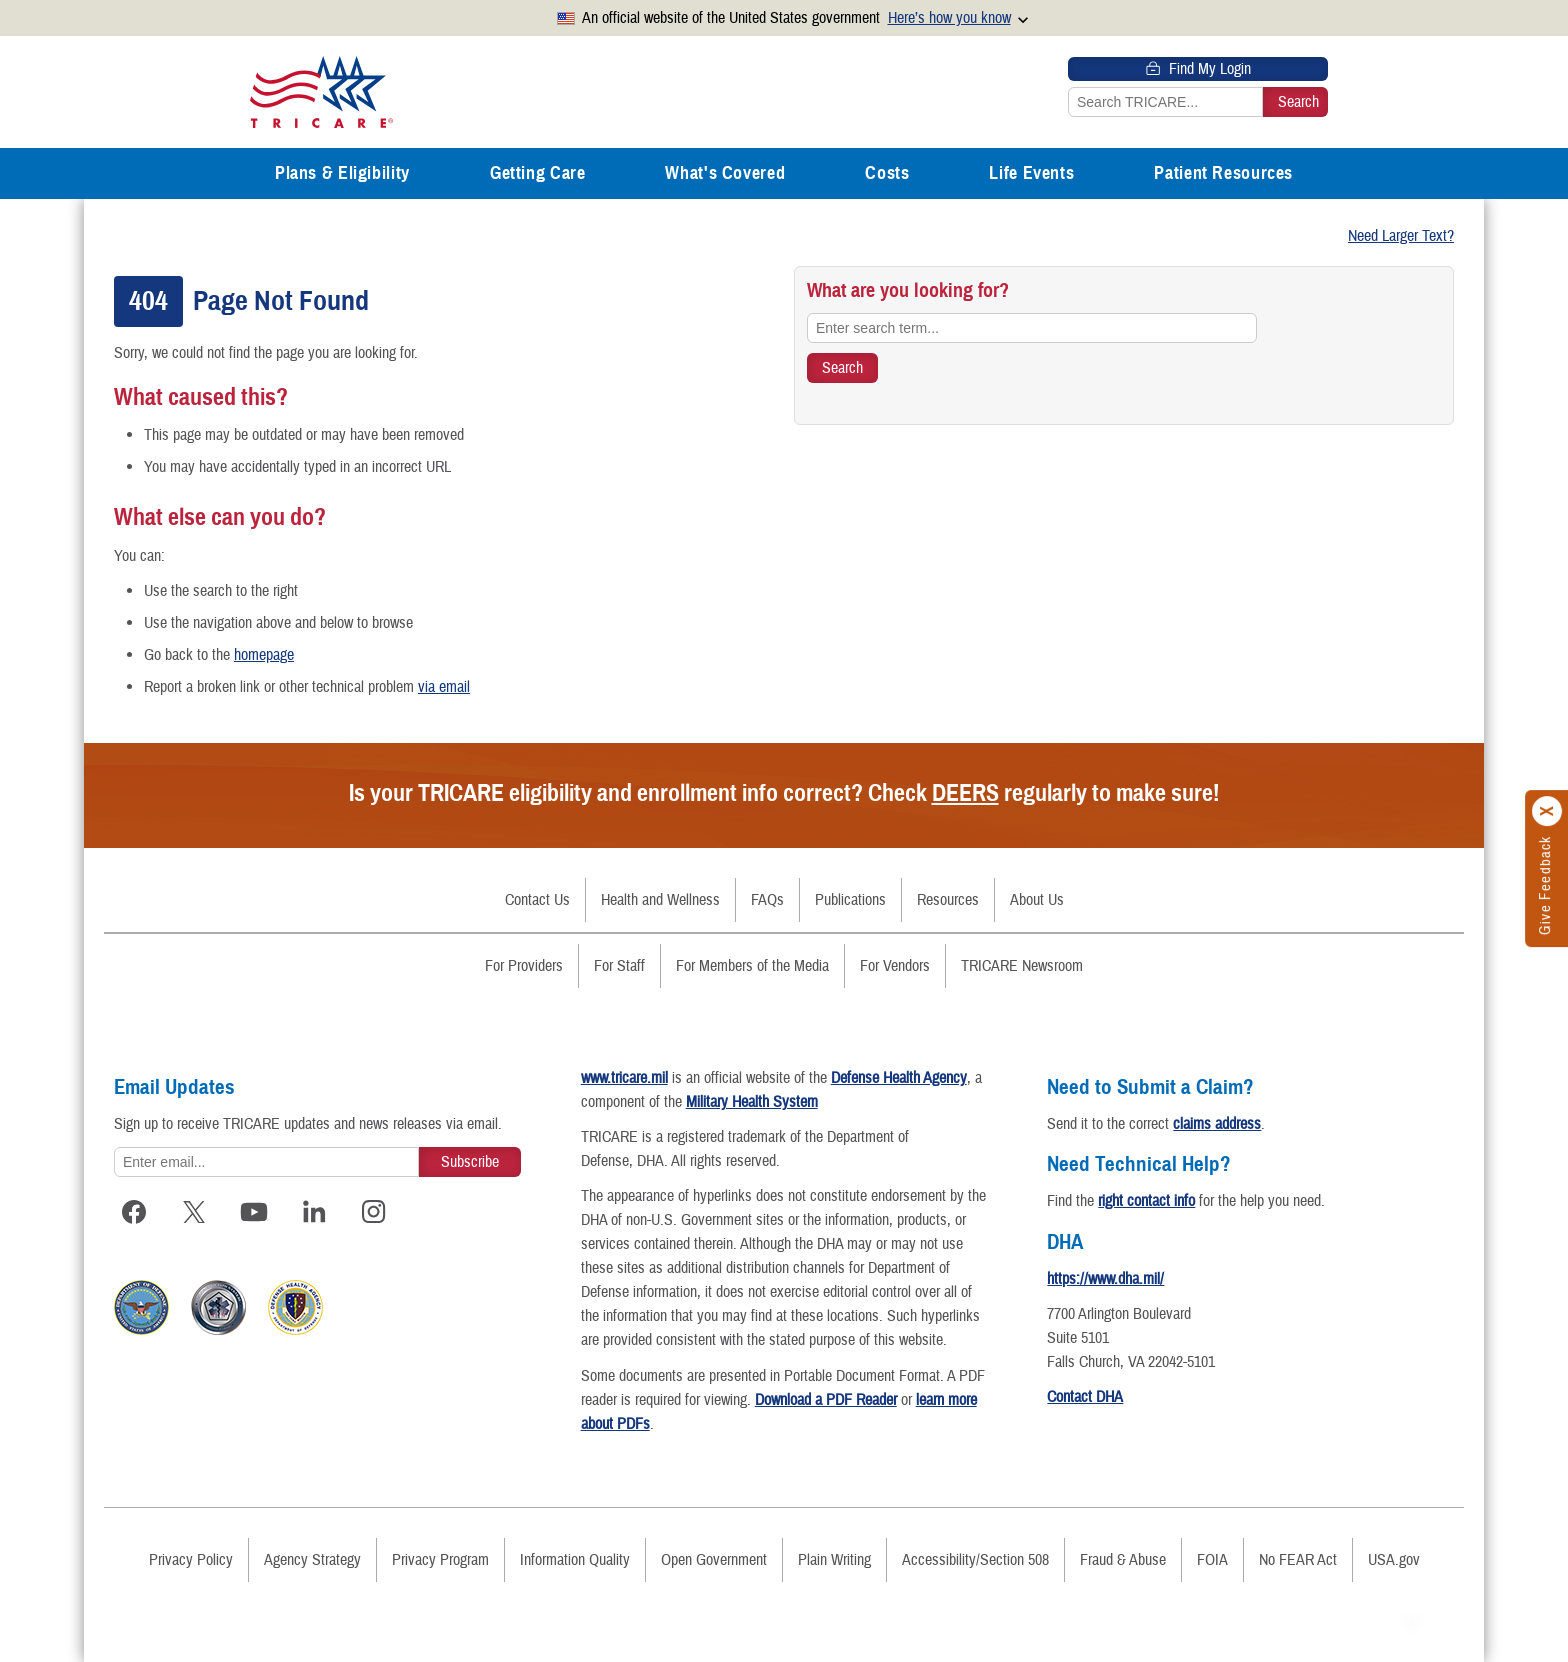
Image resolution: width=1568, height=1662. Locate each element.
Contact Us (537, 900)
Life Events (1031, 173)
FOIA (1212, 1560)
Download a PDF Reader (826, 1400)
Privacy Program (440, 1560)
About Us (1037, 900)
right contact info (1146, 1201)
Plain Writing (834, 1560)
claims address (1217, 1124)
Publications (850, 900)
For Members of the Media (752, 966)
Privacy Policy (191, 1560)
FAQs (767, 900)
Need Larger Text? (1401, 236)
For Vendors (895, 966)
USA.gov (1394, 1560)
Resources (948, 900)
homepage (264, 655)
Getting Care (538, 173)
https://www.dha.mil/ (1105, 1279)
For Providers (524, 966)
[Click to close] (1548, 811)
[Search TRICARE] (842, 368)
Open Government (714, 1560)
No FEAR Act (1298, 1560)
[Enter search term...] (1032, 328)
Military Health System (752, 1102)
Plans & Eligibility (342, 173)
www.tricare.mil (624, 1078)
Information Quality (575, 1560)
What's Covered (725, 173)
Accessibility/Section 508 (975, 1560)
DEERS (965, 793)
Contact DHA (1085, 1397)
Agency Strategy (312, 1560)
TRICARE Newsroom (1022, 966)
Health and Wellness (660, 900)
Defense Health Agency (899, 1078)
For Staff (619, 966)
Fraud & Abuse (1123, 1560)
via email (444, 687)
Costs (887, 173)
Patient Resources (1223, 173)
